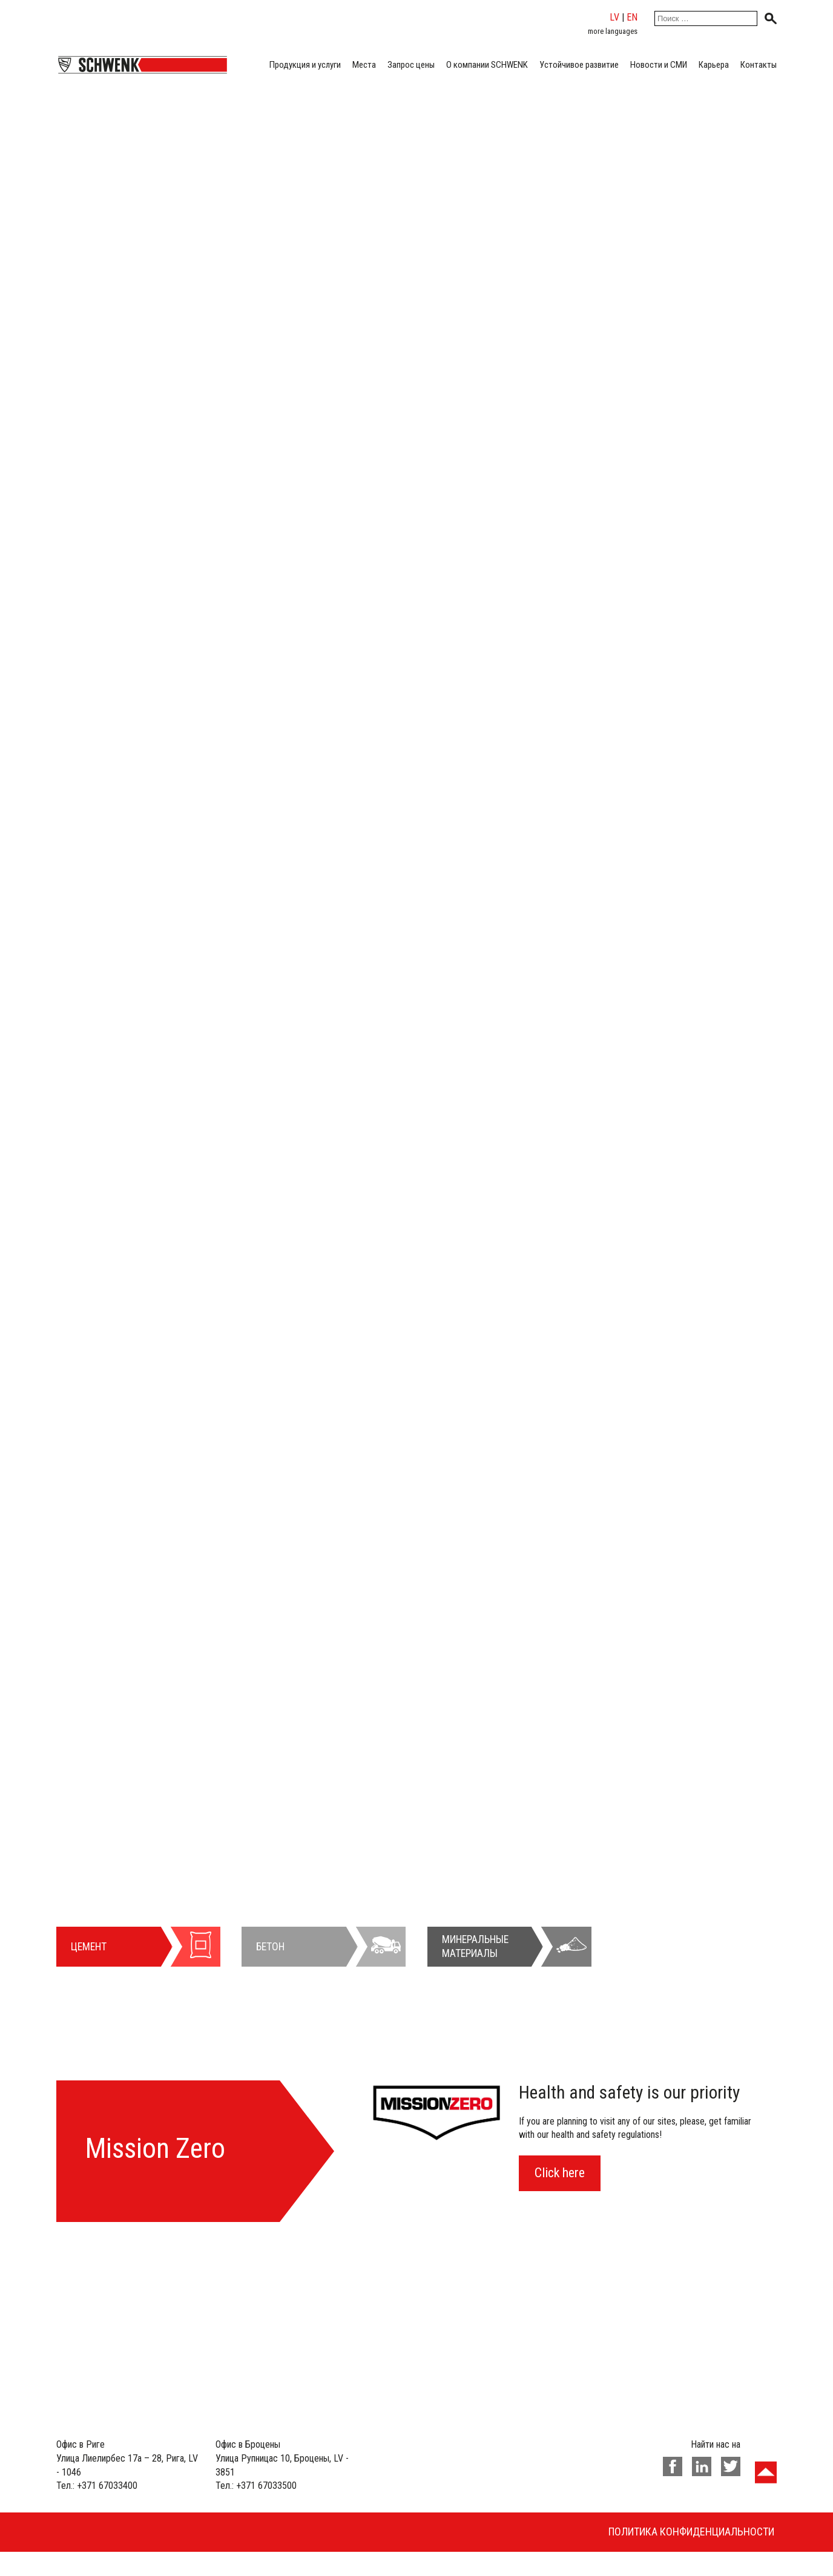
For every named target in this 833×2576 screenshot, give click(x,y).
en (632, 17)
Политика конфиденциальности (691, 2531)
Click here (560, 2172)
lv (614, 17)
